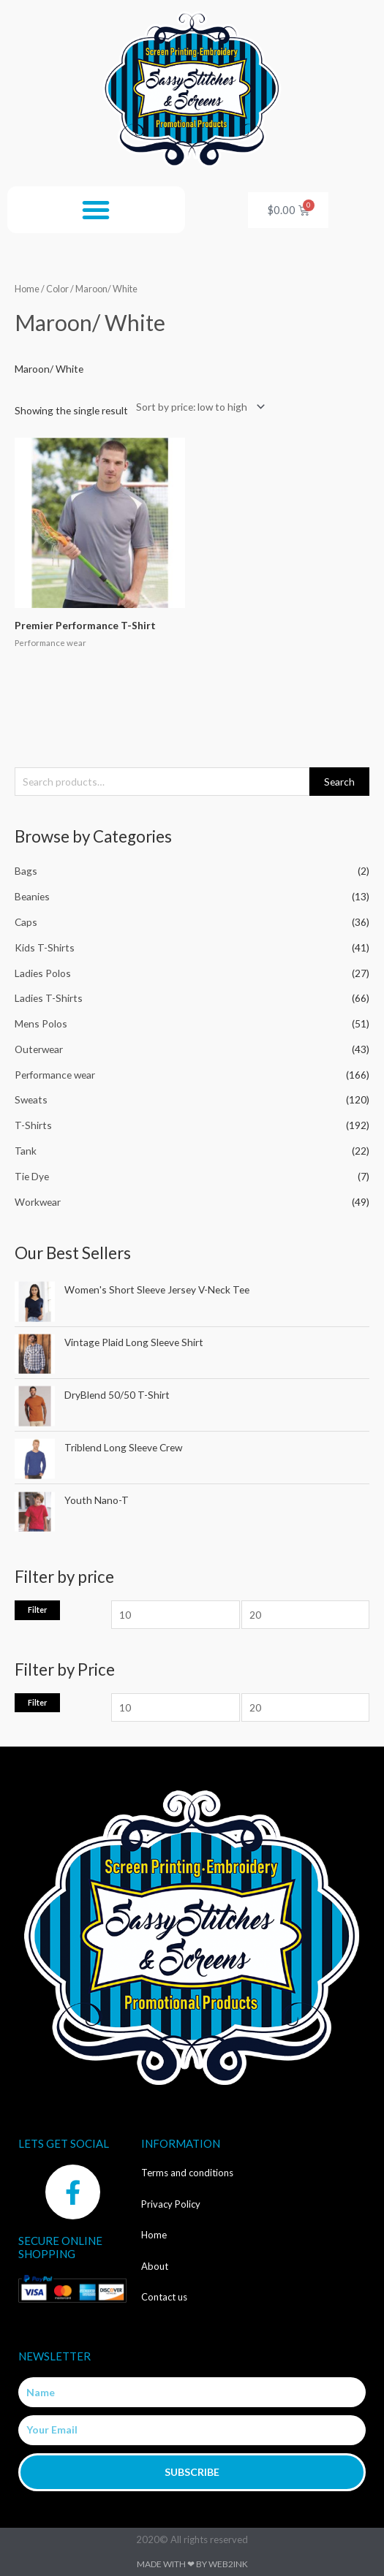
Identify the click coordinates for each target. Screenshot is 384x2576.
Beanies (32, 896)
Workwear (38, 1202)
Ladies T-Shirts (49, 998)
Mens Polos (41, 1023)
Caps (26, 922)
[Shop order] (197, 406)
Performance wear (55, 1074)
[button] (96, 210)
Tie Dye (32, 1176)
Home (27, 289)
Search (339, 781)
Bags (26, 871)
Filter (37, 1609)
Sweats (31, 1099)
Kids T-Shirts (45, 947)
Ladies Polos (43, 973)
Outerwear (39, 1049)
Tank (26, 1150)
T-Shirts (33, 1125)
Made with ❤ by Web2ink (192, 2563)
